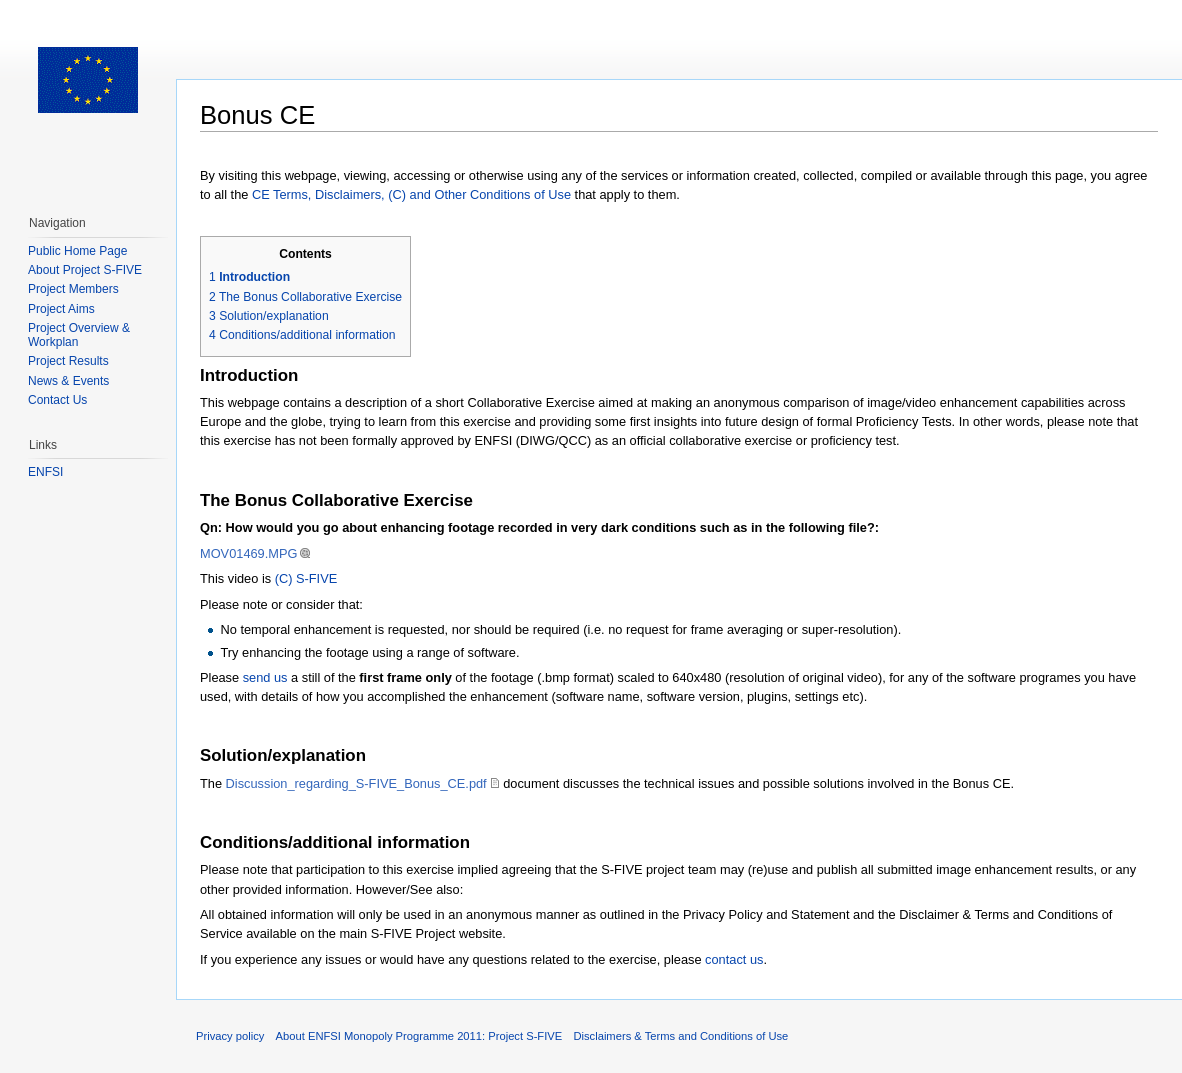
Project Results (68, 361)
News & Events (68, 381)
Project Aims (61, 309)
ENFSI (45, 472)
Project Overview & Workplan (79, 334)
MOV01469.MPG (248, 553)
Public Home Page (77, 251)
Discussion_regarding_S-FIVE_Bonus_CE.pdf (356, 783)
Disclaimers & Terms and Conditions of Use (680, 1036)
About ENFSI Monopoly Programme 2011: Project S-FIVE (419, 1036)
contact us (734, 959)
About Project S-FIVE (85, 270)
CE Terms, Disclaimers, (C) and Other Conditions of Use (411, 194)
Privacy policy (230, 1036)
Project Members (73, 289)
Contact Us (57, 400)
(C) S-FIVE (306, 578)
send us (265, 677)
